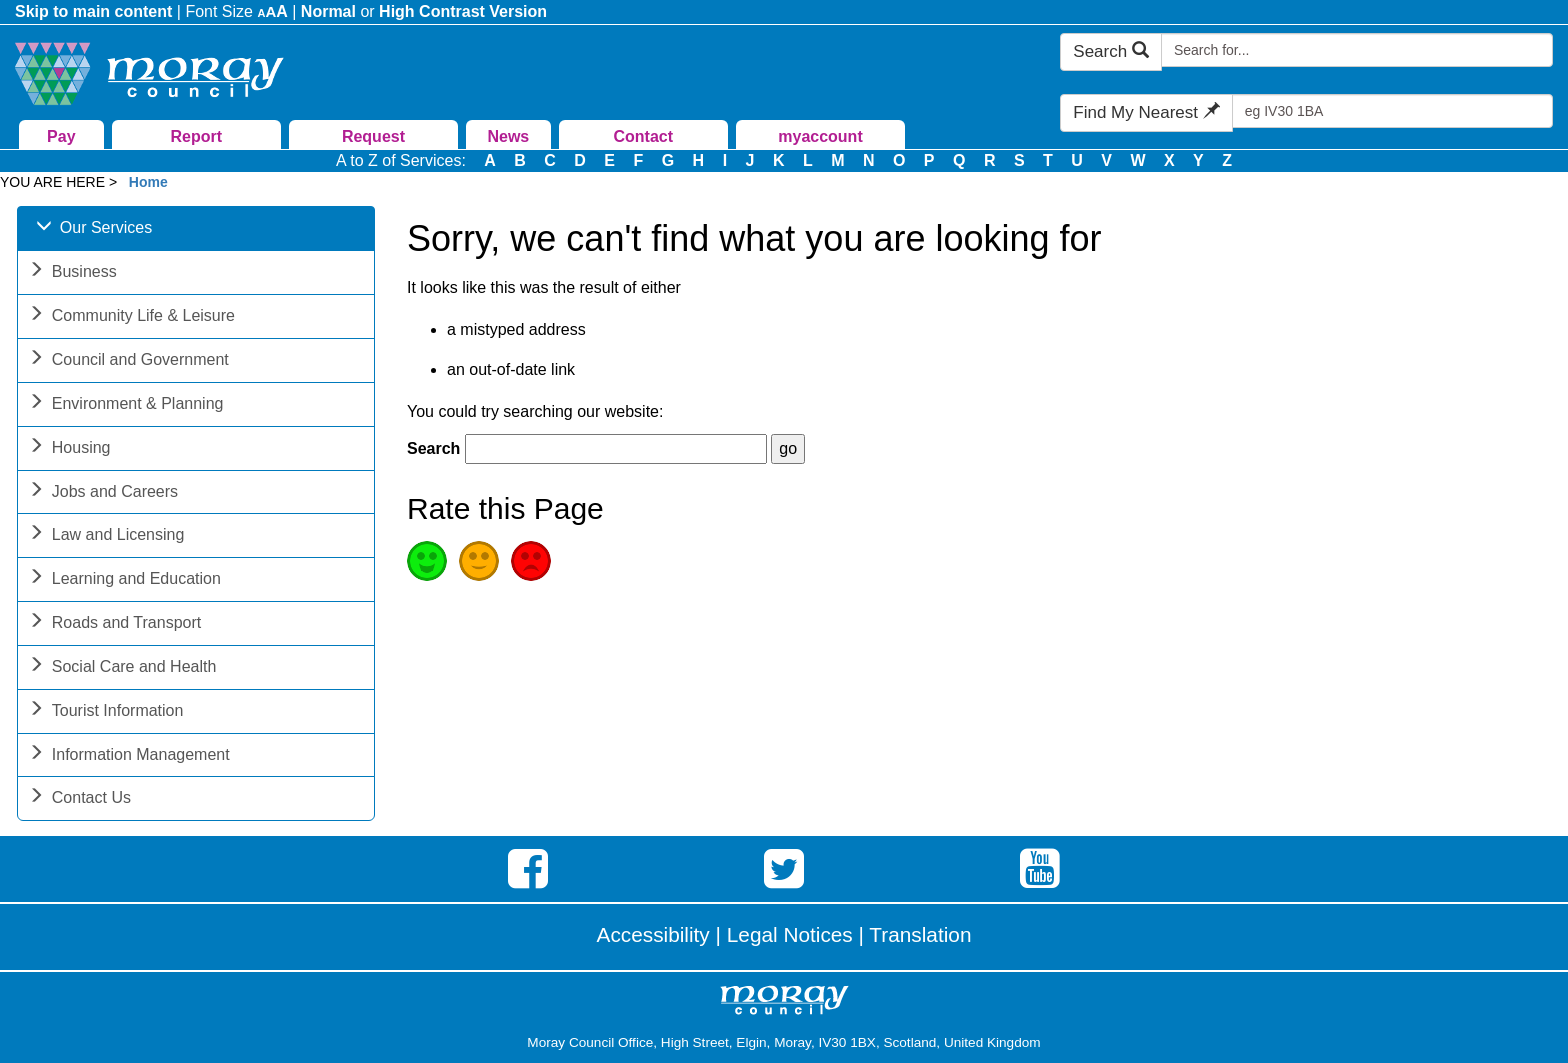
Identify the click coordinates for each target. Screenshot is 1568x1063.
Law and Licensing (106, 536)
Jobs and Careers (103, 493)
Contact (643, 136)
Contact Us (79, 799)
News (508, 136)
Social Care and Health (122, 668)
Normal (328, 11)
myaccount (820, 136)
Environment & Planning (126, 405)
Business (72, 273)
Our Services (94, 229)
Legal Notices (790, 934)
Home (148, 182)
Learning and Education (124, 580)
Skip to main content (93, 11)
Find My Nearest (1146, 112)
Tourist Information (106, 712)
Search (1111, 51)
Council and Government (128, 361)
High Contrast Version (463, 11)
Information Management (129, 756)
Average (479, 561)
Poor (531, 561)
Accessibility (653, 934)
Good (427, 561)
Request (373, 136)
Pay (61, 136)
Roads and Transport (114, 624)
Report (196, 136)
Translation (920, 934)
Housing (69, 449)
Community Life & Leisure (131, 317)
